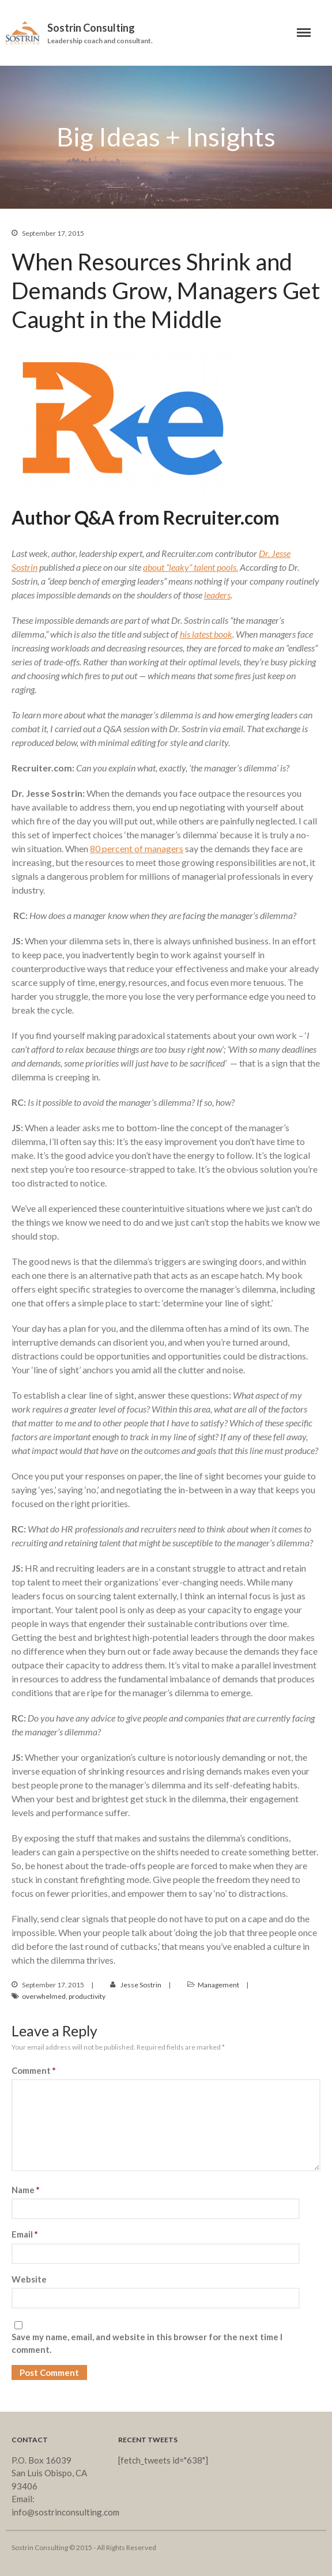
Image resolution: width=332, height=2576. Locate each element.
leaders (217, 594)
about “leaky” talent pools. (190, 567)
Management (218, 1984)
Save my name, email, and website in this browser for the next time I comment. (147, 2343)
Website (29, 2279)
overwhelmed (44, 1996)
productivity (87, 1996)
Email (25, 2234)
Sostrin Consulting (91, 27)
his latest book (206, 633)
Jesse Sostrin (140, 1984)
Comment (34, 2070)
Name (26, 2190)
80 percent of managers (136, 848)
